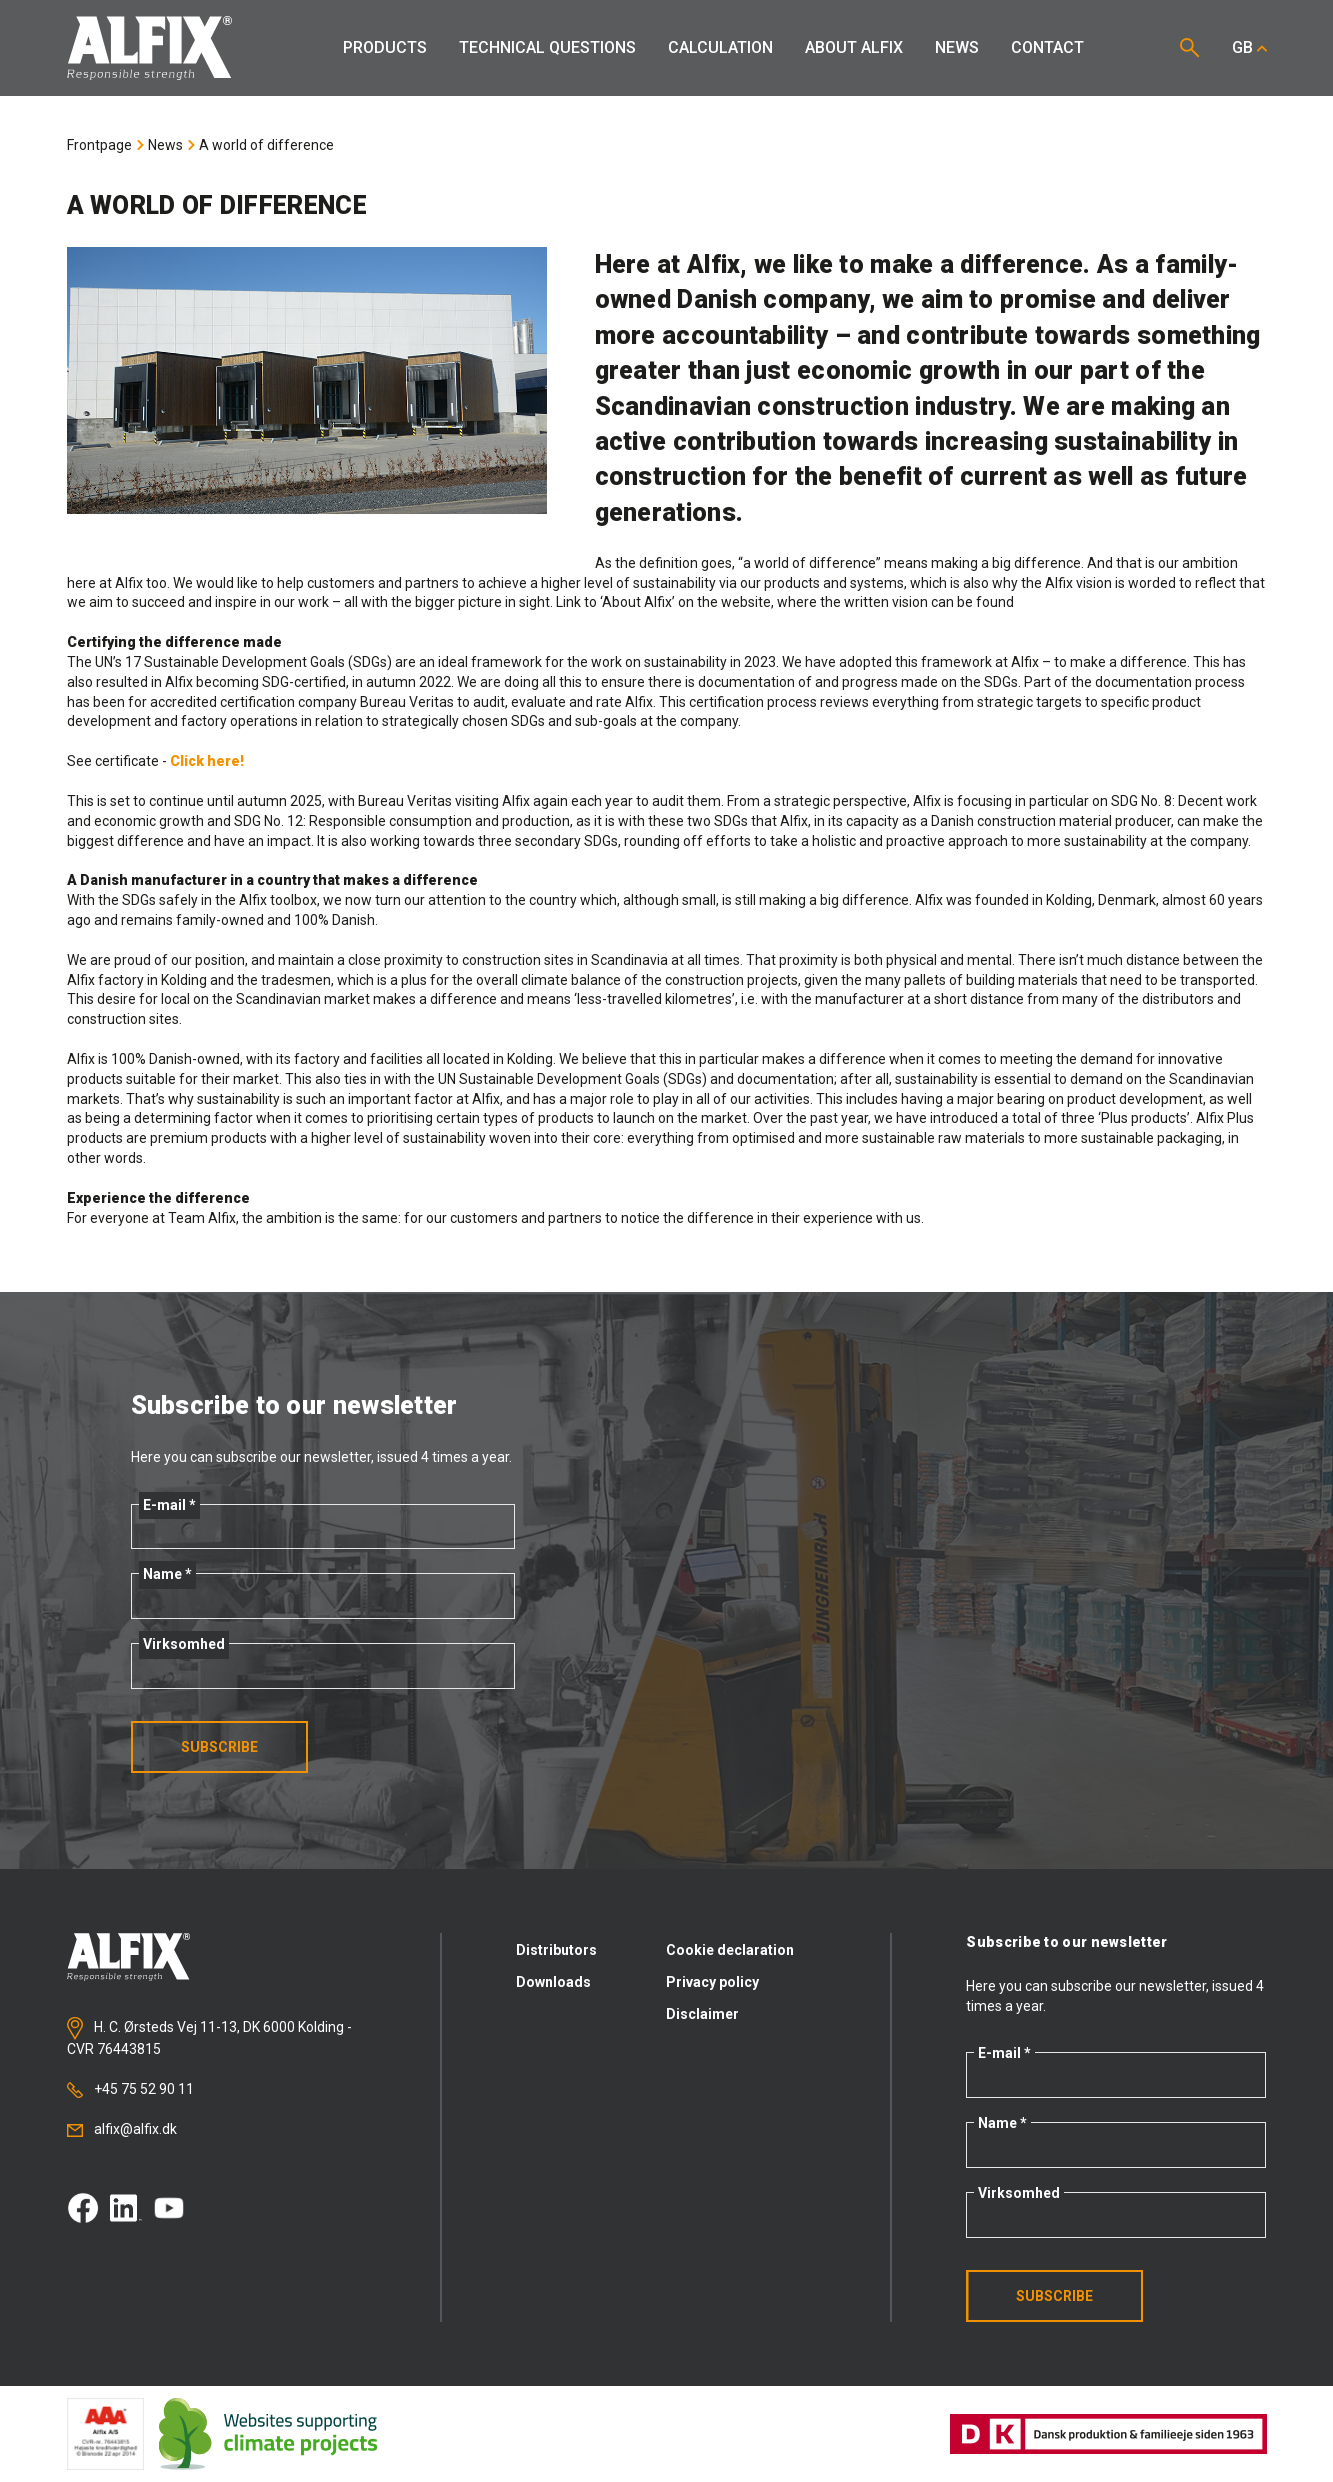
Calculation (720, 47)
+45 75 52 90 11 (130, 2089)
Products (385, 47)
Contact (1047, 47)
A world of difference (266, 145)
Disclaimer (702, 2014)
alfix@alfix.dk (122, 2129)
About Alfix (854, 47)
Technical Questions (547, 47)
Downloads (553, 1982)
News (957, 47)
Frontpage (99, 145)
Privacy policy (712, 1982)
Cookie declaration (730, 1950)
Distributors (556, 1950)
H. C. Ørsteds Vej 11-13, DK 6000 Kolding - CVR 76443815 (209, 2037)
